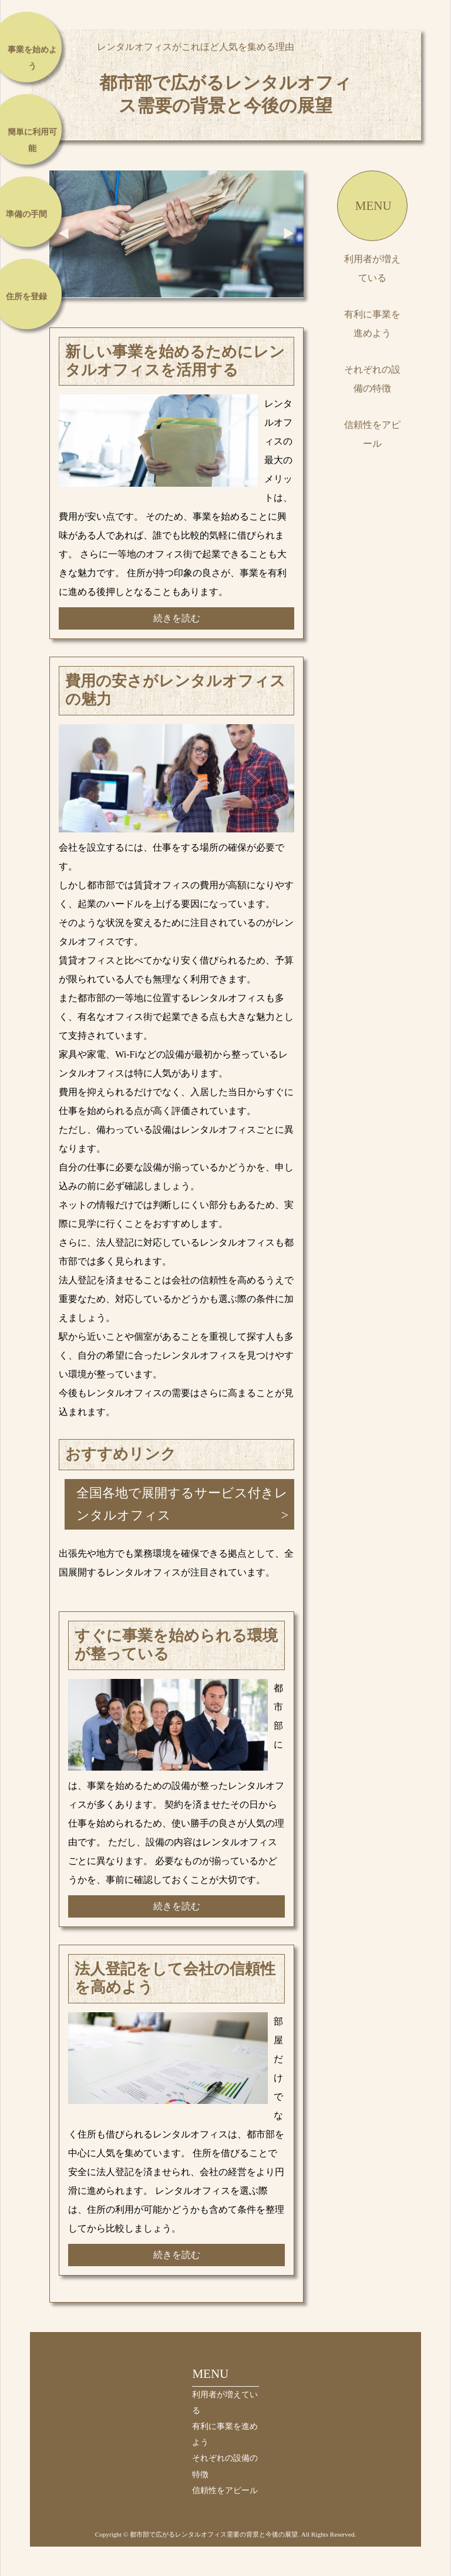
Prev (64, 233)
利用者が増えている (372, 268)
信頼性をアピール (372, 434)
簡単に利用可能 (32, 140)
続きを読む (176, 618)
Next (289, 233)
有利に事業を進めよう (372, 323)
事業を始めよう (32, 58)
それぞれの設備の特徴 (372, 378)
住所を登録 (26, 296)
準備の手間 (26, 214)
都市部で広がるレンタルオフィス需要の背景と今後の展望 (225, 94)
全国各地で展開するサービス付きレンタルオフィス (182, 1504)
